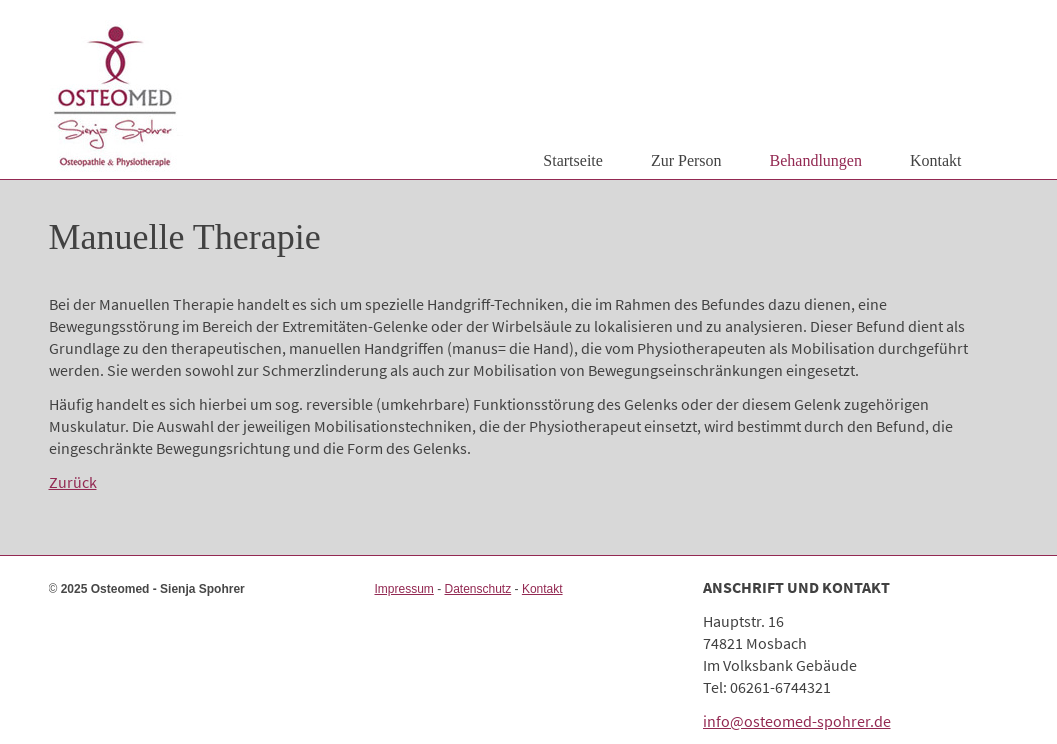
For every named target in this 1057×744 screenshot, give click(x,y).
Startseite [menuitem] (573, 160)
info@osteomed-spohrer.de (797, 721)
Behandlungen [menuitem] (816, 160)
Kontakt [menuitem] (936, 160)
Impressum (403, 589)
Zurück (73, 482)
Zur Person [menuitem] (686, 160)
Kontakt (542, 589)
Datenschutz (478, 589)
